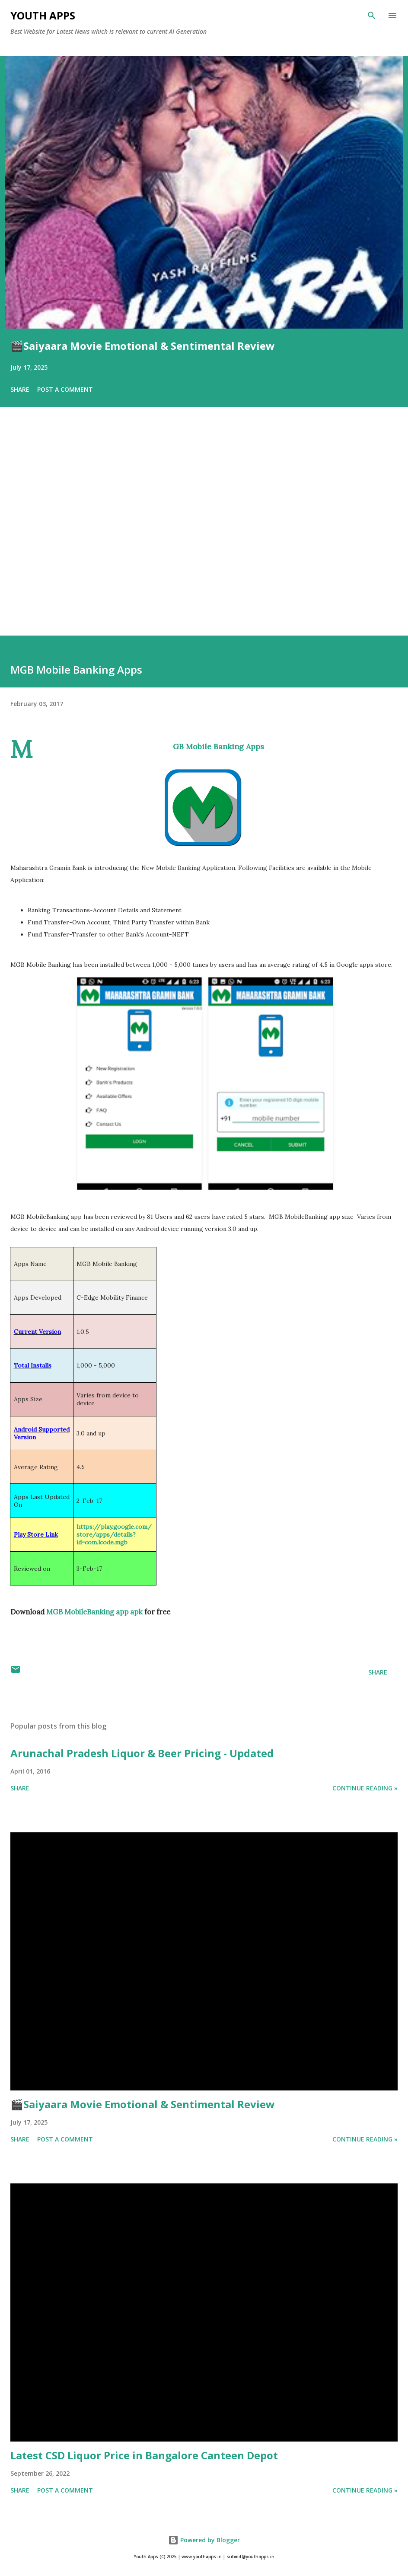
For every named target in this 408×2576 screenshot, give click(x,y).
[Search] (372, 15)
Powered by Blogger (204, 2540)
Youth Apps (42, 15)
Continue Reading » (365, 1788)
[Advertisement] (204, 533)
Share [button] (19, 389)
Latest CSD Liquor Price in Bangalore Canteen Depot (144, 2455)
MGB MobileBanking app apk (94, 1612)
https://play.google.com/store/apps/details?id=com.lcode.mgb (114, 1534)
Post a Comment (65, 389)
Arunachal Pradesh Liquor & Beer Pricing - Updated (142, 1753)
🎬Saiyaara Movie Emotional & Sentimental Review (142, 346)
